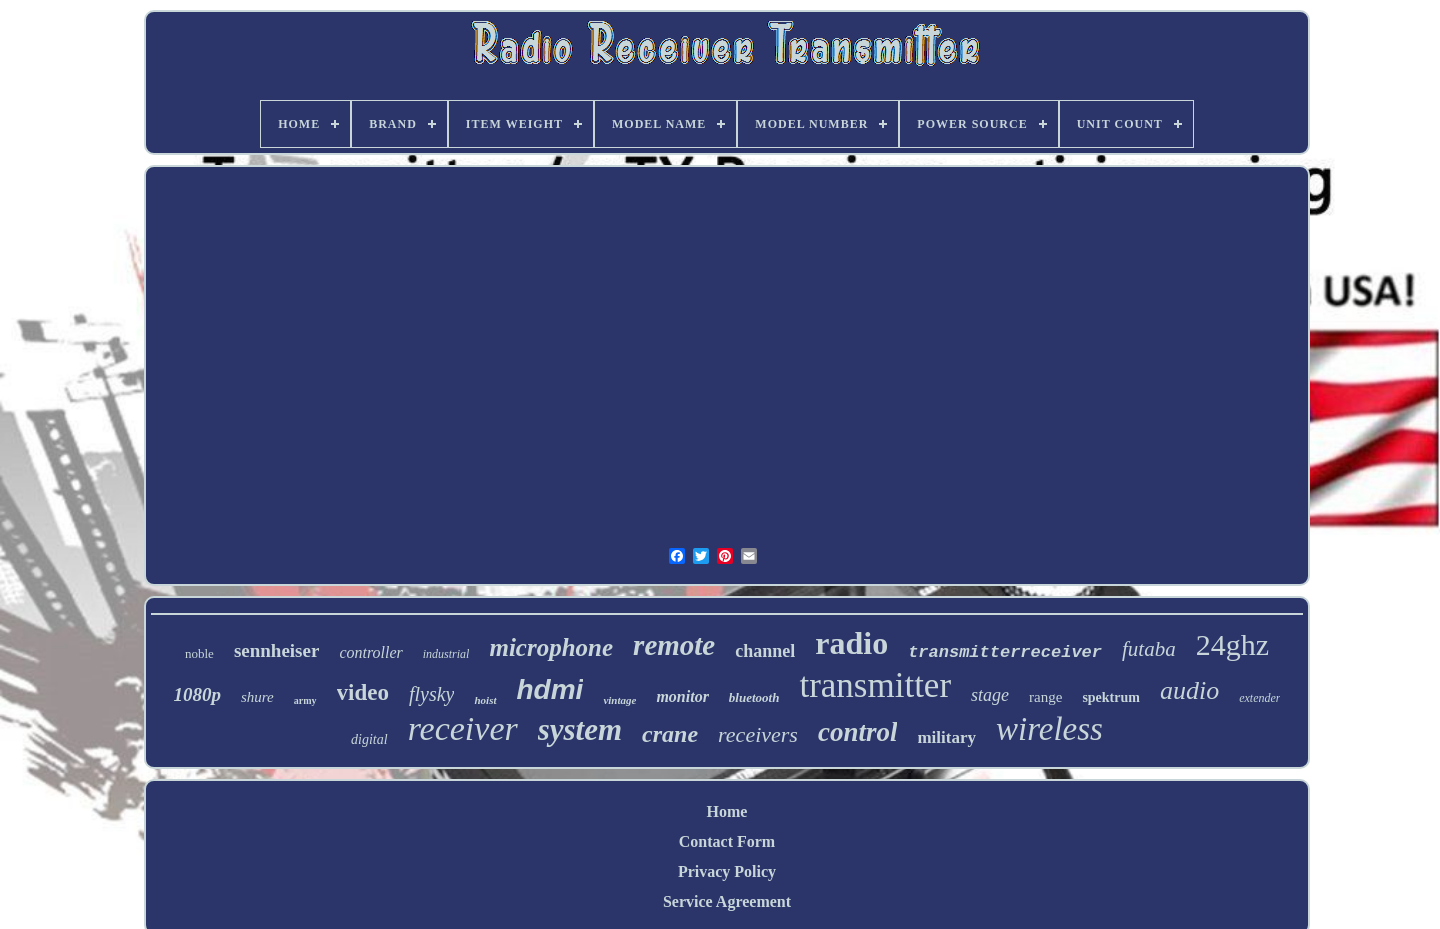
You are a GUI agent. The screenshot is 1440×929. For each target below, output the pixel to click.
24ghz (1232, 644)
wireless (1049, 729)
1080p (198, 694)
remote (674, 645)
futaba (1149, 649)
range (1045, 697)
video (363, 692)
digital (369, 739)
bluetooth (754, 697)
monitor (682, 696)
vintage (619, 700)
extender (1259, 698)
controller (370, 652)
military (946, 737)
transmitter (875, 685)
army (305, 700)
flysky (432, 694)
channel (765, 651)
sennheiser (277, 650)
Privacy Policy (727, 871)
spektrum (1111, 697)
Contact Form (727, 841)
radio (851, 643)
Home (727, 811)
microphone (551, 647)
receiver (463, 728)
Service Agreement (727, 901)
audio (1189, 690)
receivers (758, 734)
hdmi (550, 689)
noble (199, 653)
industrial (446, 654)
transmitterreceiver (1005, 652)
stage (990, 695)
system (580, 729)
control (858, 732)
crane (670, 734)
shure (257, 697)
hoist (485, 700)
